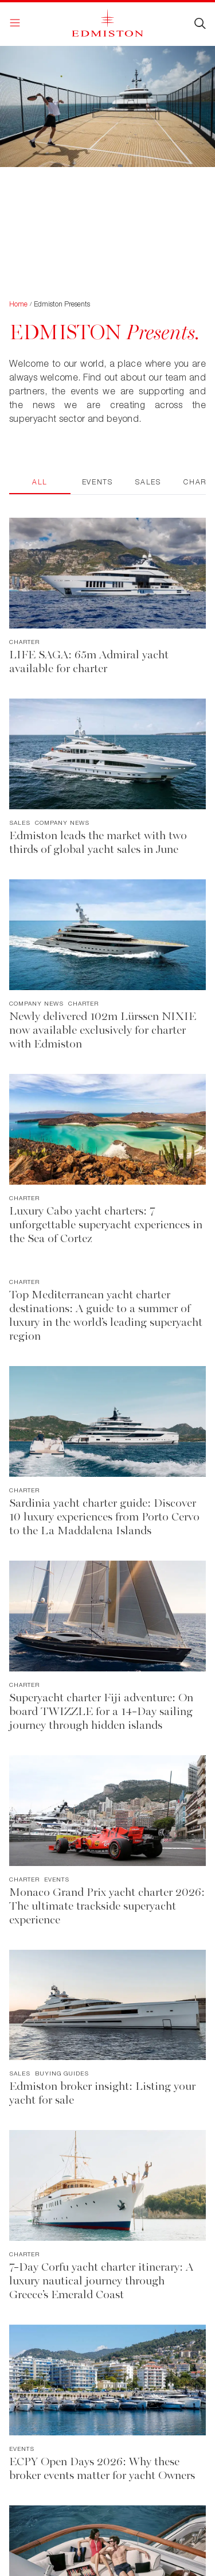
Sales (148, 482)
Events (97, 482)
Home (18, 304)
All (40, 482)
